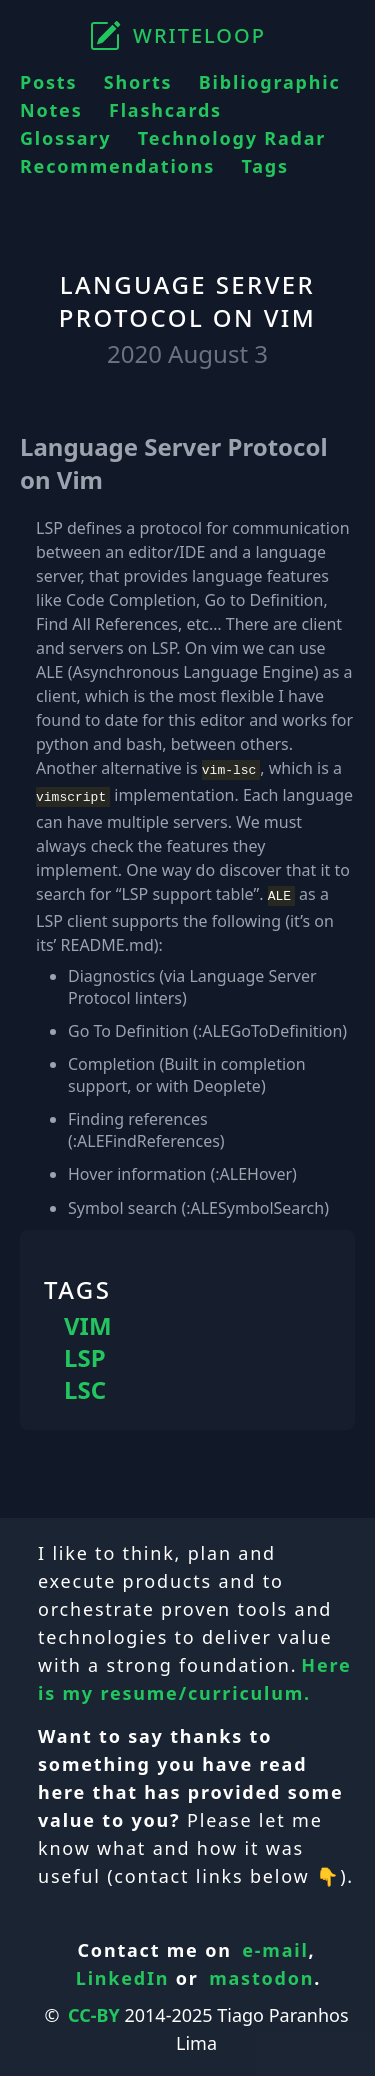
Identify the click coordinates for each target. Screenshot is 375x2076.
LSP (85, 1352)
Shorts (138, 82)
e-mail (275, 1944)
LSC (85, 1384)
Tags (264, 166)
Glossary (65, 138)
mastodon (261, 1972)
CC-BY (94, 2009)
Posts (48, 82)
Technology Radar (232, 138)
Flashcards (165, 110)
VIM (88, 1320)
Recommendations (117, 166)
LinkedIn (123, 1972)
